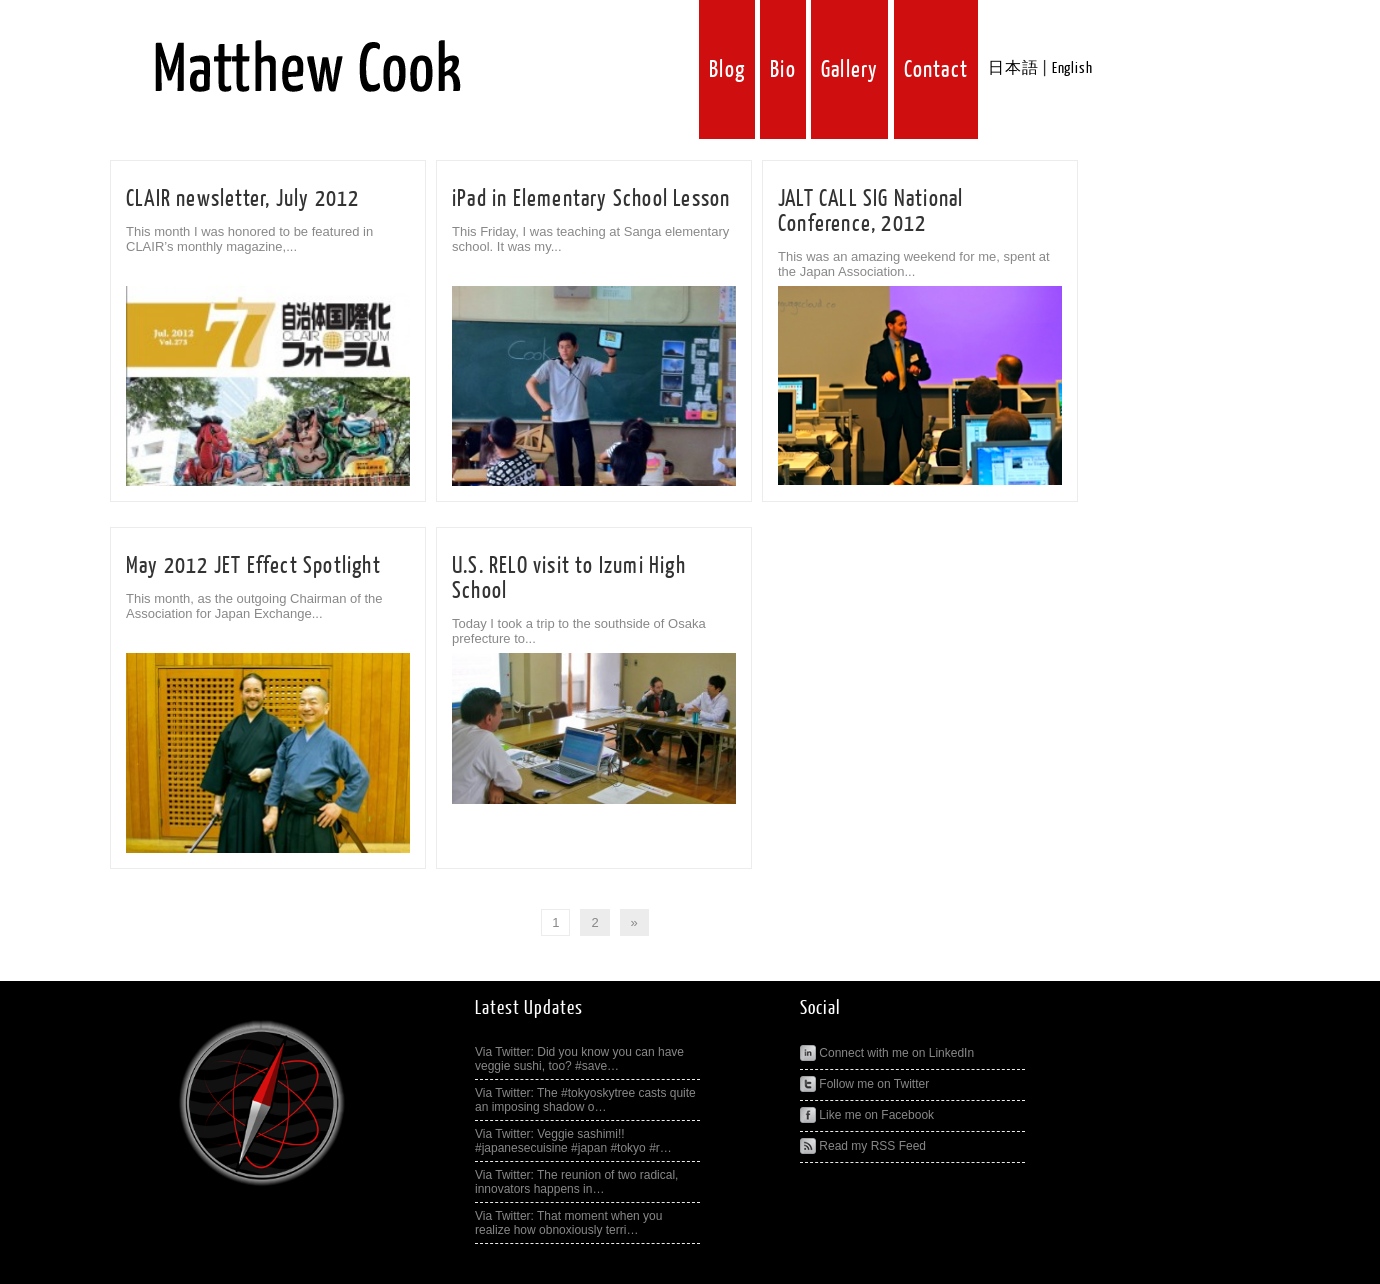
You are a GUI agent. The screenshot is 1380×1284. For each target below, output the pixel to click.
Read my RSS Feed (863, 1146)
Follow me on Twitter (864, 1084)
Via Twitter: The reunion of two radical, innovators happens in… (576, 1182)
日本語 (1013, 68)
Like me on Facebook (867, 1115)
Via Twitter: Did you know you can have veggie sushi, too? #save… (579, 1059)
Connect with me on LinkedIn (887, 1053)
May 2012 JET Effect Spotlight (253, 565)
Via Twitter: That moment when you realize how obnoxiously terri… (568, 1223)
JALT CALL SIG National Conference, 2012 (870, 211)
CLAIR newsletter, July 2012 (242, 198)
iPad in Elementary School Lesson (591, 198)
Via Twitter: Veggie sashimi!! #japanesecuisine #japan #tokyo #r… (573, 1141)
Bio (783, 69)
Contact (936, 69)
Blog (727, 69)
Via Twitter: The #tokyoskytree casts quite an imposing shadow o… (585, 1100)
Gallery (849, 69)
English (1072, 68)
